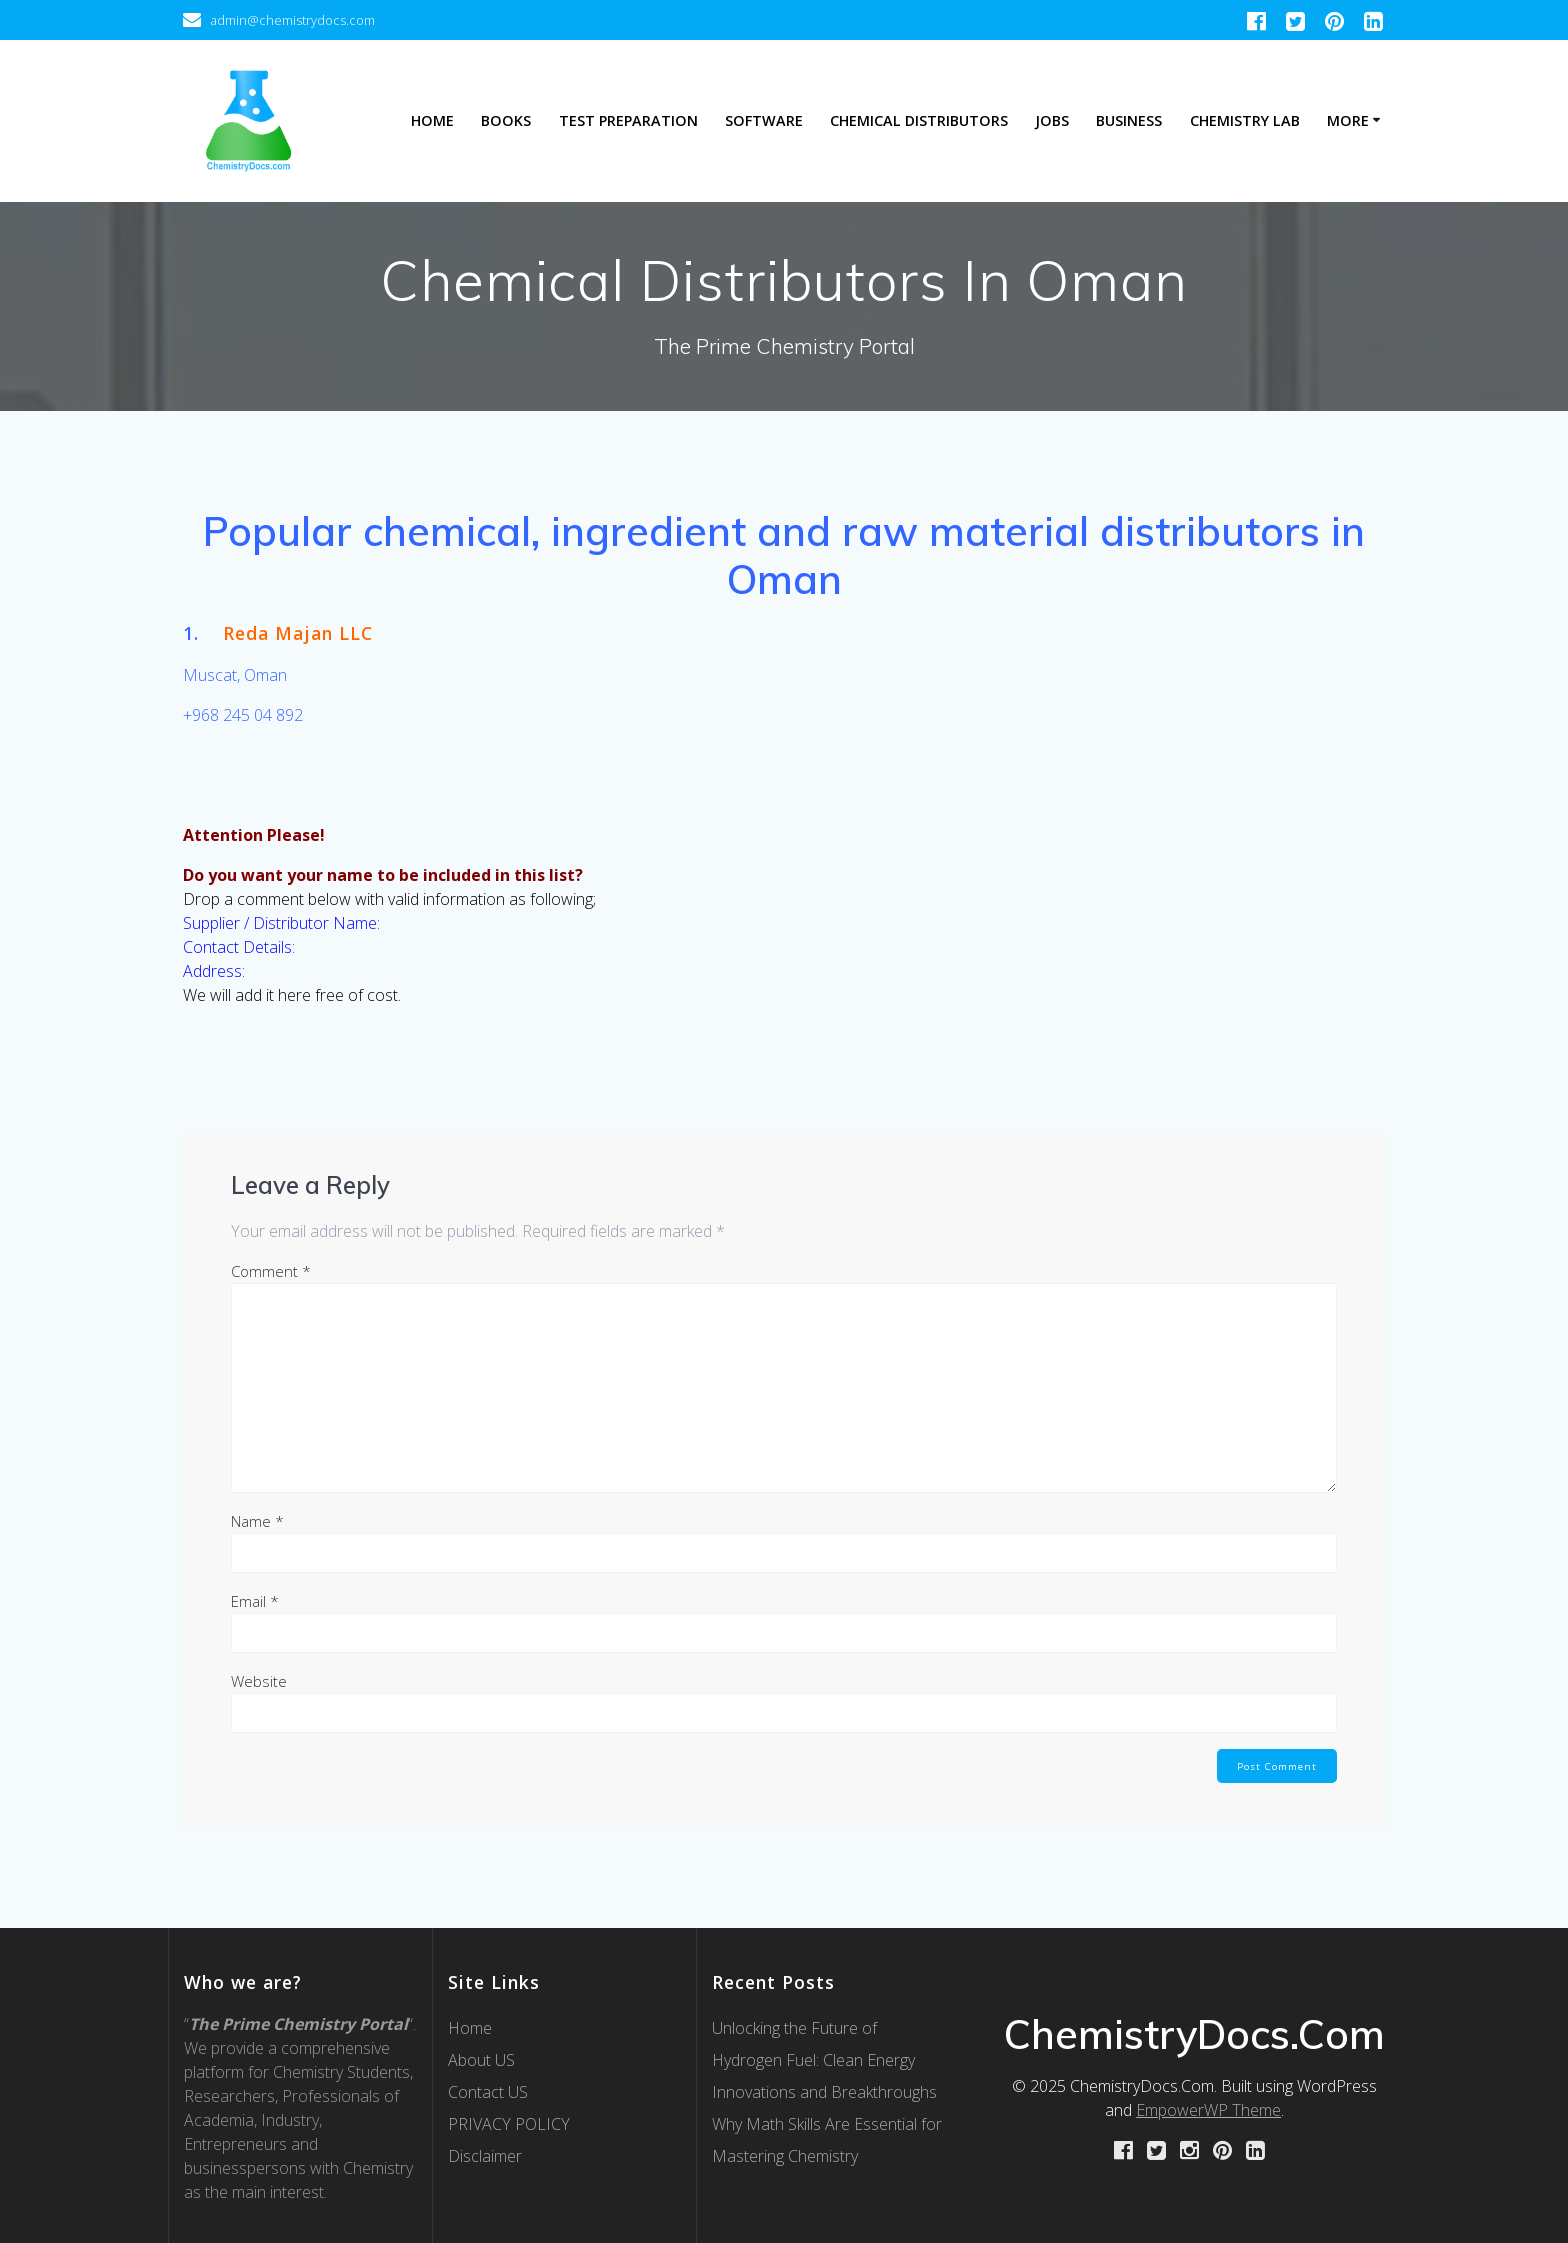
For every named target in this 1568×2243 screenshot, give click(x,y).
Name (257, 1521)
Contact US (488, 2092)
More (1348, 120)
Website (259, 1681)
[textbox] (784, 555)
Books (506, 120)
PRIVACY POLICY (509, 2124)
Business (1129, 120)
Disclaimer (485, 2156)
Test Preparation (628, 120)
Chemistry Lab (1245, 120)
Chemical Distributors (919, 120)
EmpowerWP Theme (1208, 2110)
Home (432, 120)
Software (764, 120)
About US (481, 2060)
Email (255, 1601)
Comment (271, 1271)
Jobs (1052, 120)
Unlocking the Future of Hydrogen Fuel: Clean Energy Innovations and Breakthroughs (824, 2060)
